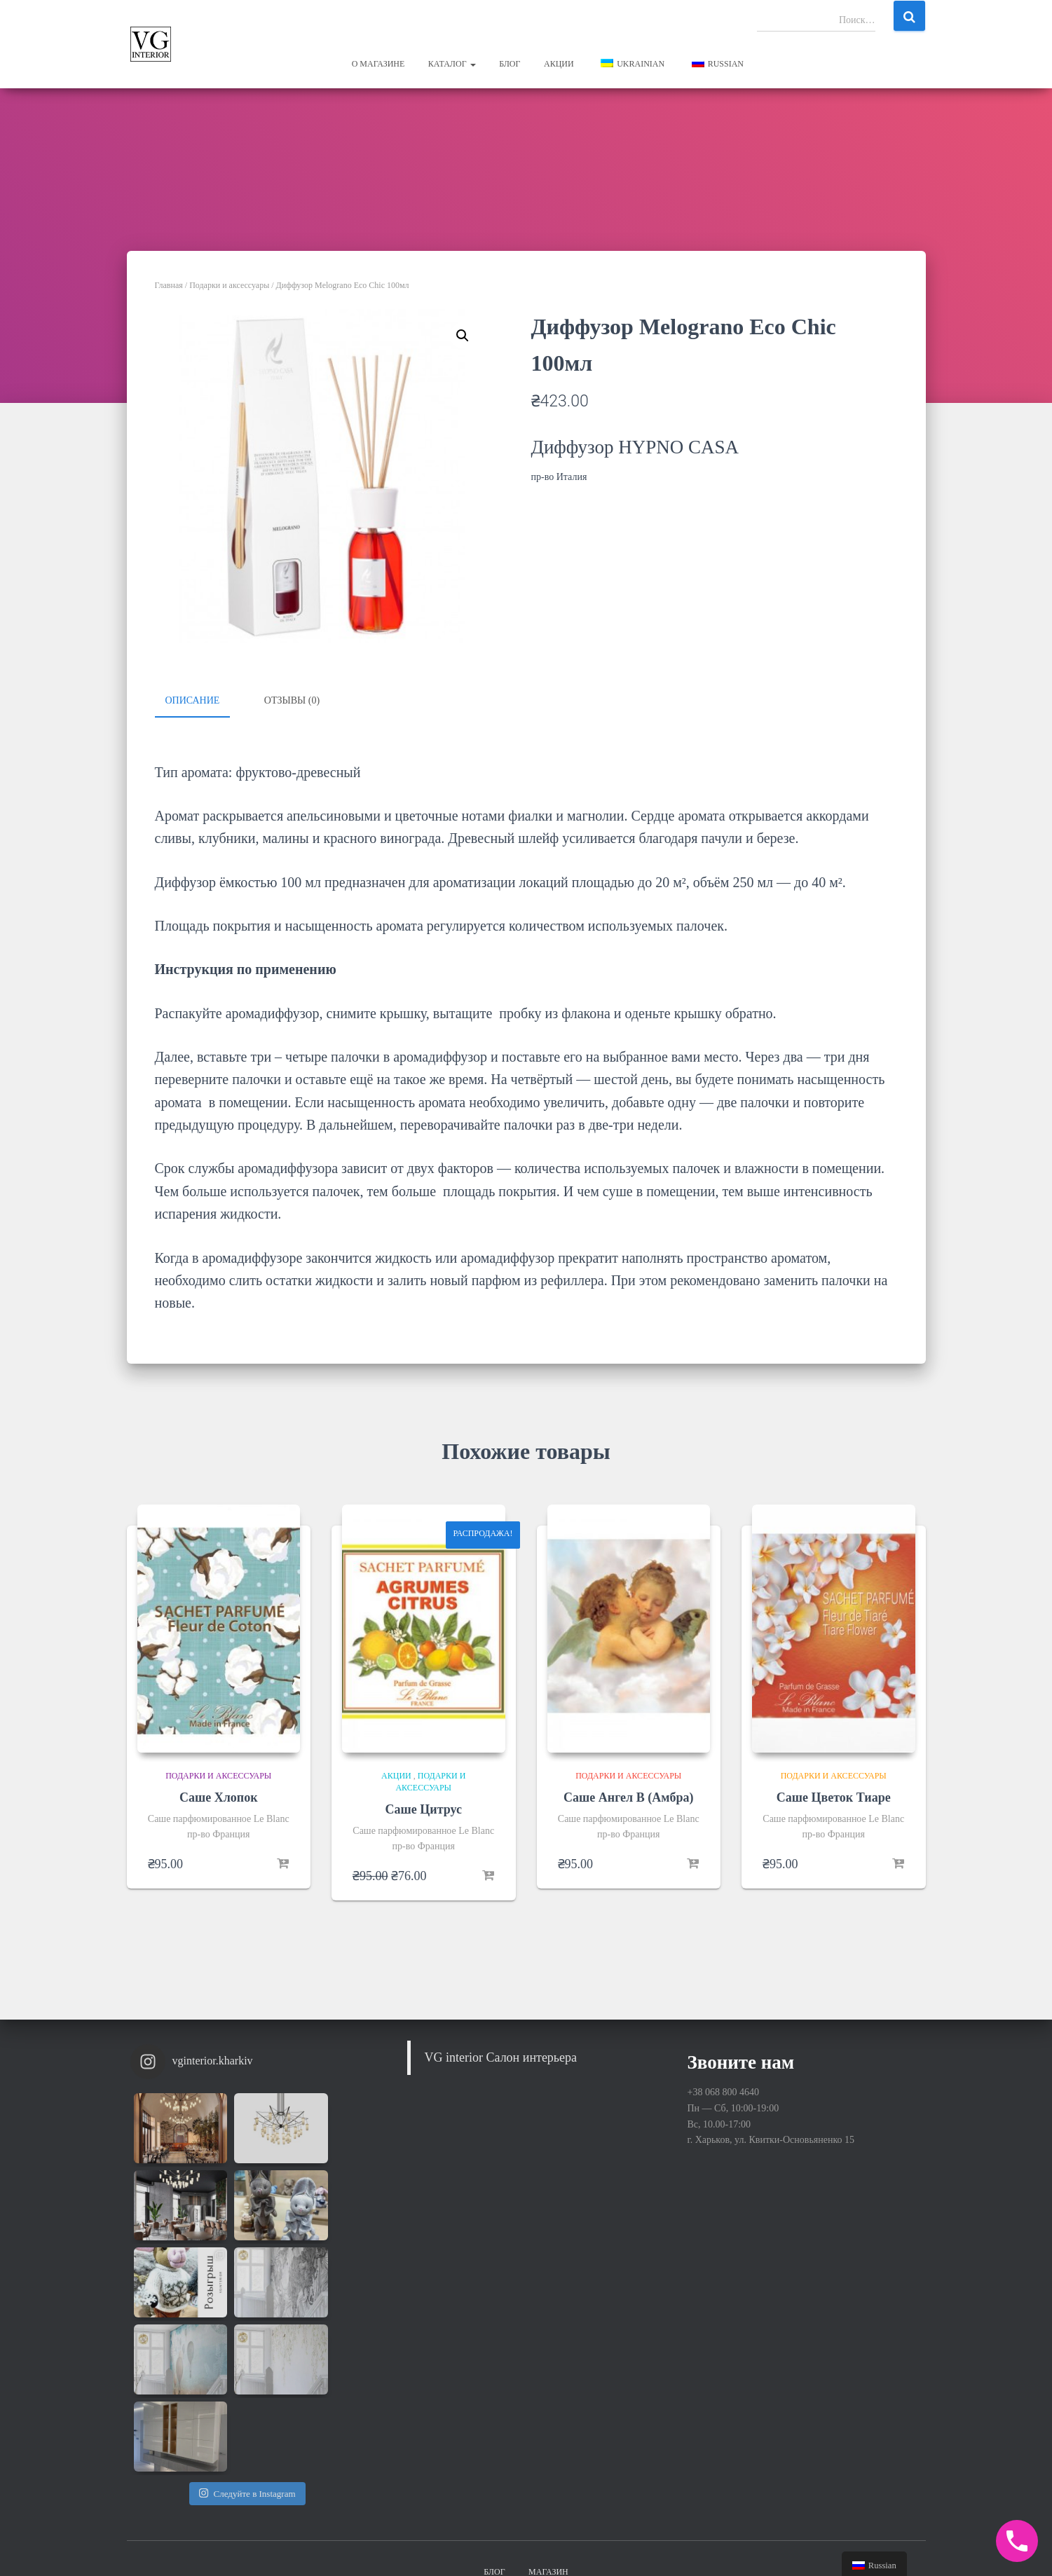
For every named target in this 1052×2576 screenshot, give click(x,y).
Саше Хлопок (218, 1796)
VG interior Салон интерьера (501, 2056)
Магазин (548, 2443)
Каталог (452, 64)
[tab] (203, 701)
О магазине (378, 64)
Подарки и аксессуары (229, 285)
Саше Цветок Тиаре (834, 1796)
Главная (169, 285)
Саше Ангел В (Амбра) (628, 1796)
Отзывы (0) (292, 700)
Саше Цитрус (423, 1808)
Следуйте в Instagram (247, 2338)
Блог (509, 64)
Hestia (812, 2544)
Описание (192, 700)
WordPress (904, 2544)
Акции (559, 64)
